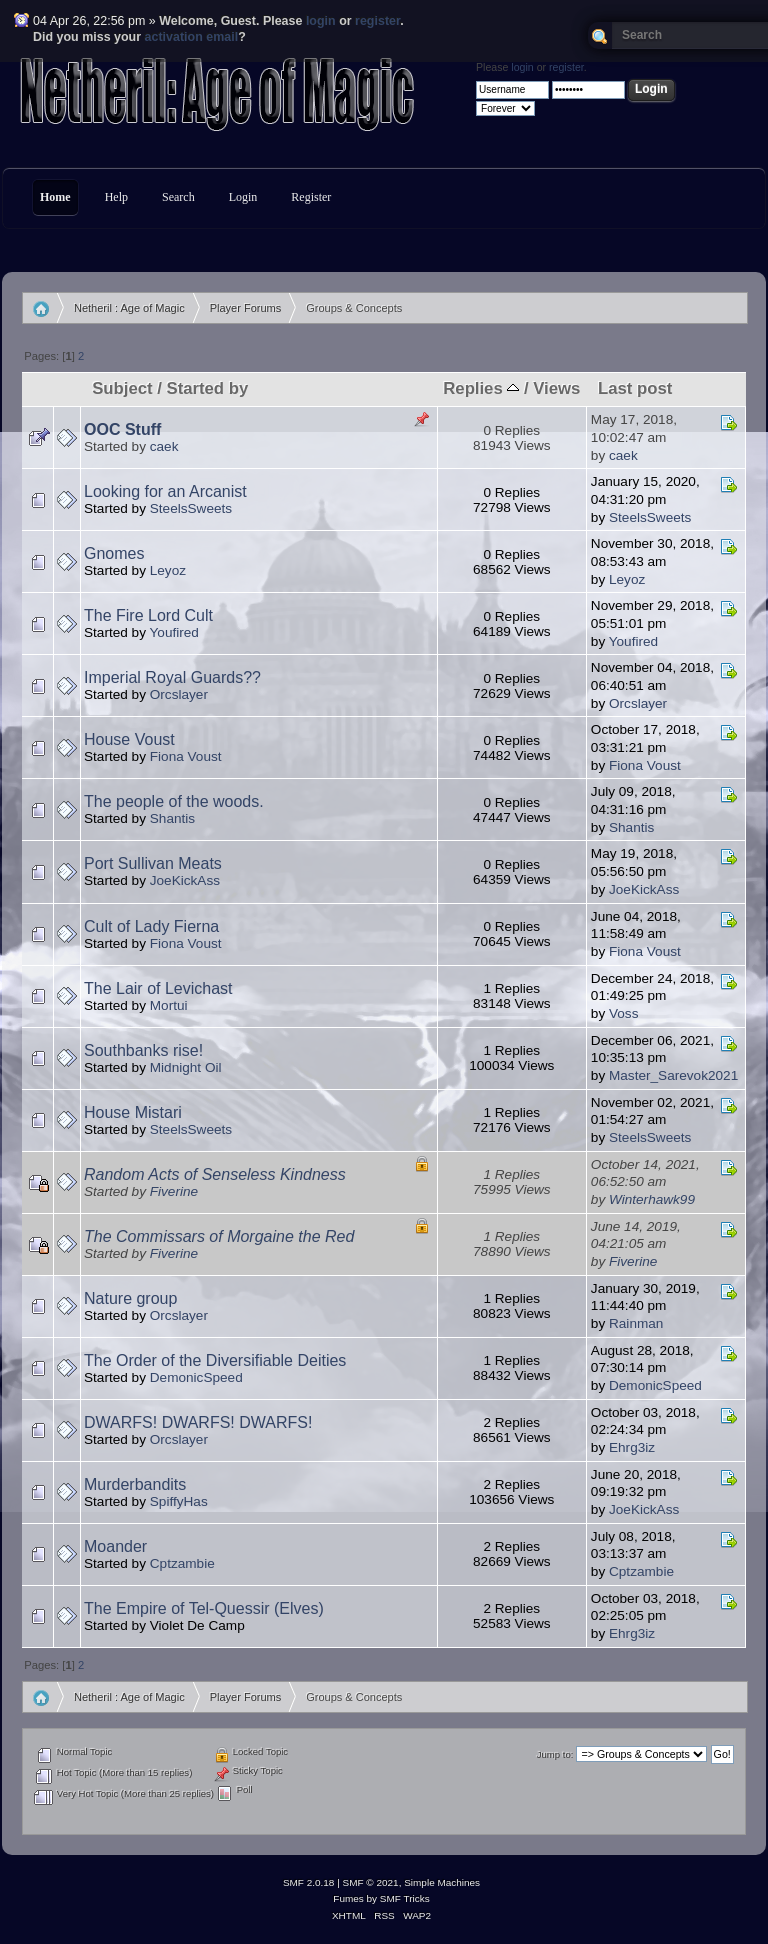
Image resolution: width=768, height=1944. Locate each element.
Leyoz (168, 570)
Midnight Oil (186, 1067)
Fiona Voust (186, 756)
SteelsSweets (191, 508)
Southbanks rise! (143, 1050)
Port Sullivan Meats (153, 863)
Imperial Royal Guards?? (172, 677)
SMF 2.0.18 (309, 1882)
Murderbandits (135, 1484)
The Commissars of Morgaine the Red (219, 1236)
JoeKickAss (185, 880)
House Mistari (133, 1112)
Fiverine (174, 1191)
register (377, 21)
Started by (207, 388)
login (321, 21)
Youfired (174, 632)
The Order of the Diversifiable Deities (215, 1360)
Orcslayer (179, 694)
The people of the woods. (174, 801)
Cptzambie (182, 1563)
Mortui (169, 1005)
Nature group (130, 1298)
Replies (481, 388)
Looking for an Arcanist (165, 491)
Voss (623, 1013)
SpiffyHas (179, 1501)
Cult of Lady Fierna (151, 926)
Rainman (636, 1323)
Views (556, 388)
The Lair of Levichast (158, 988)
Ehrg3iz (632, 1447)
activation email (192, 37)
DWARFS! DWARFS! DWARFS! (198, 1422)
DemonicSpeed (196, 1377)
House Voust (129, 739)
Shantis (172, 818)
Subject (122, 388)
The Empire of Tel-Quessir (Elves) (204, 1608)
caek (164, 446)
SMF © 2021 (371, 1882)
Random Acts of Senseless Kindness (215, 1174)
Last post (635, 388)
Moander (115, 1546)
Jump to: (555, 1754)
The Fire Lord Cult (148, 615)
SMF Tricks (405, 1898)
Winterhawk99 (652, 1199)
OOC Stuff (122, 429)
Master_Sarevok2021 (673, 1075)
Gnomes (114, 553)
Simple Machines (442, 1882)
